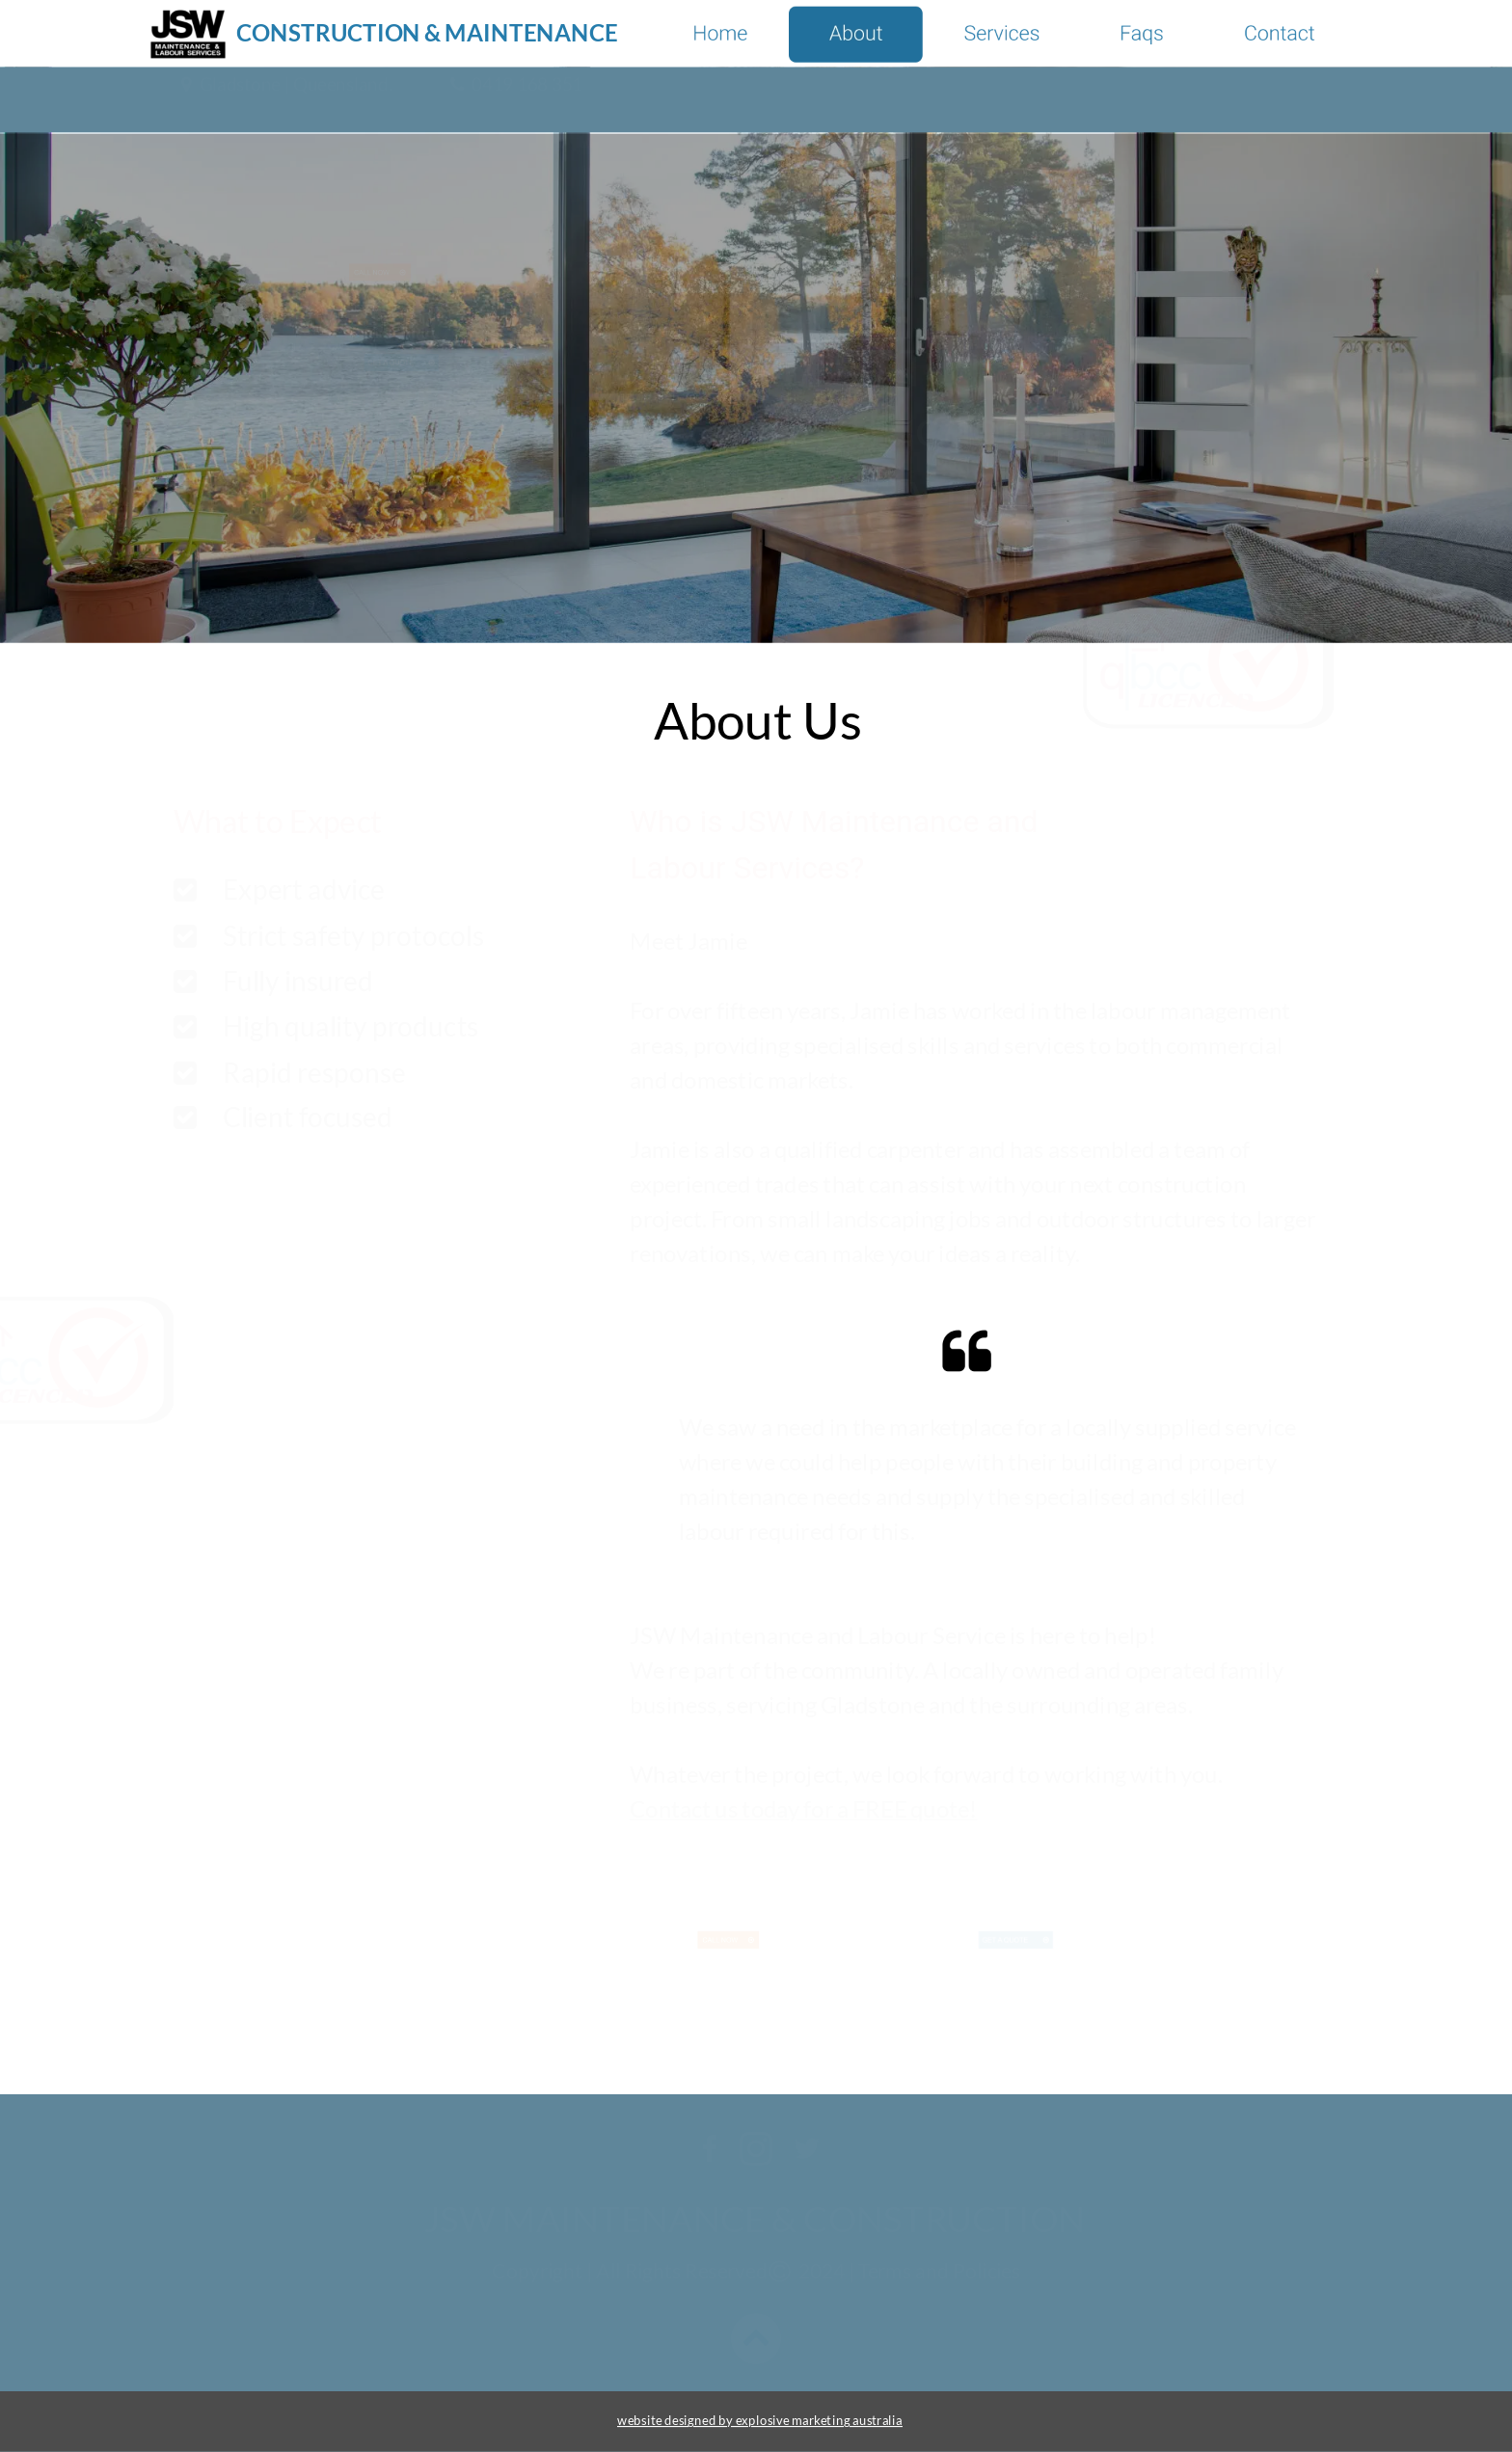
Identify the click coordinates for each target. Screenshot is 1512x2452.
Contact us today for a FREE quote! (803, 1808)
